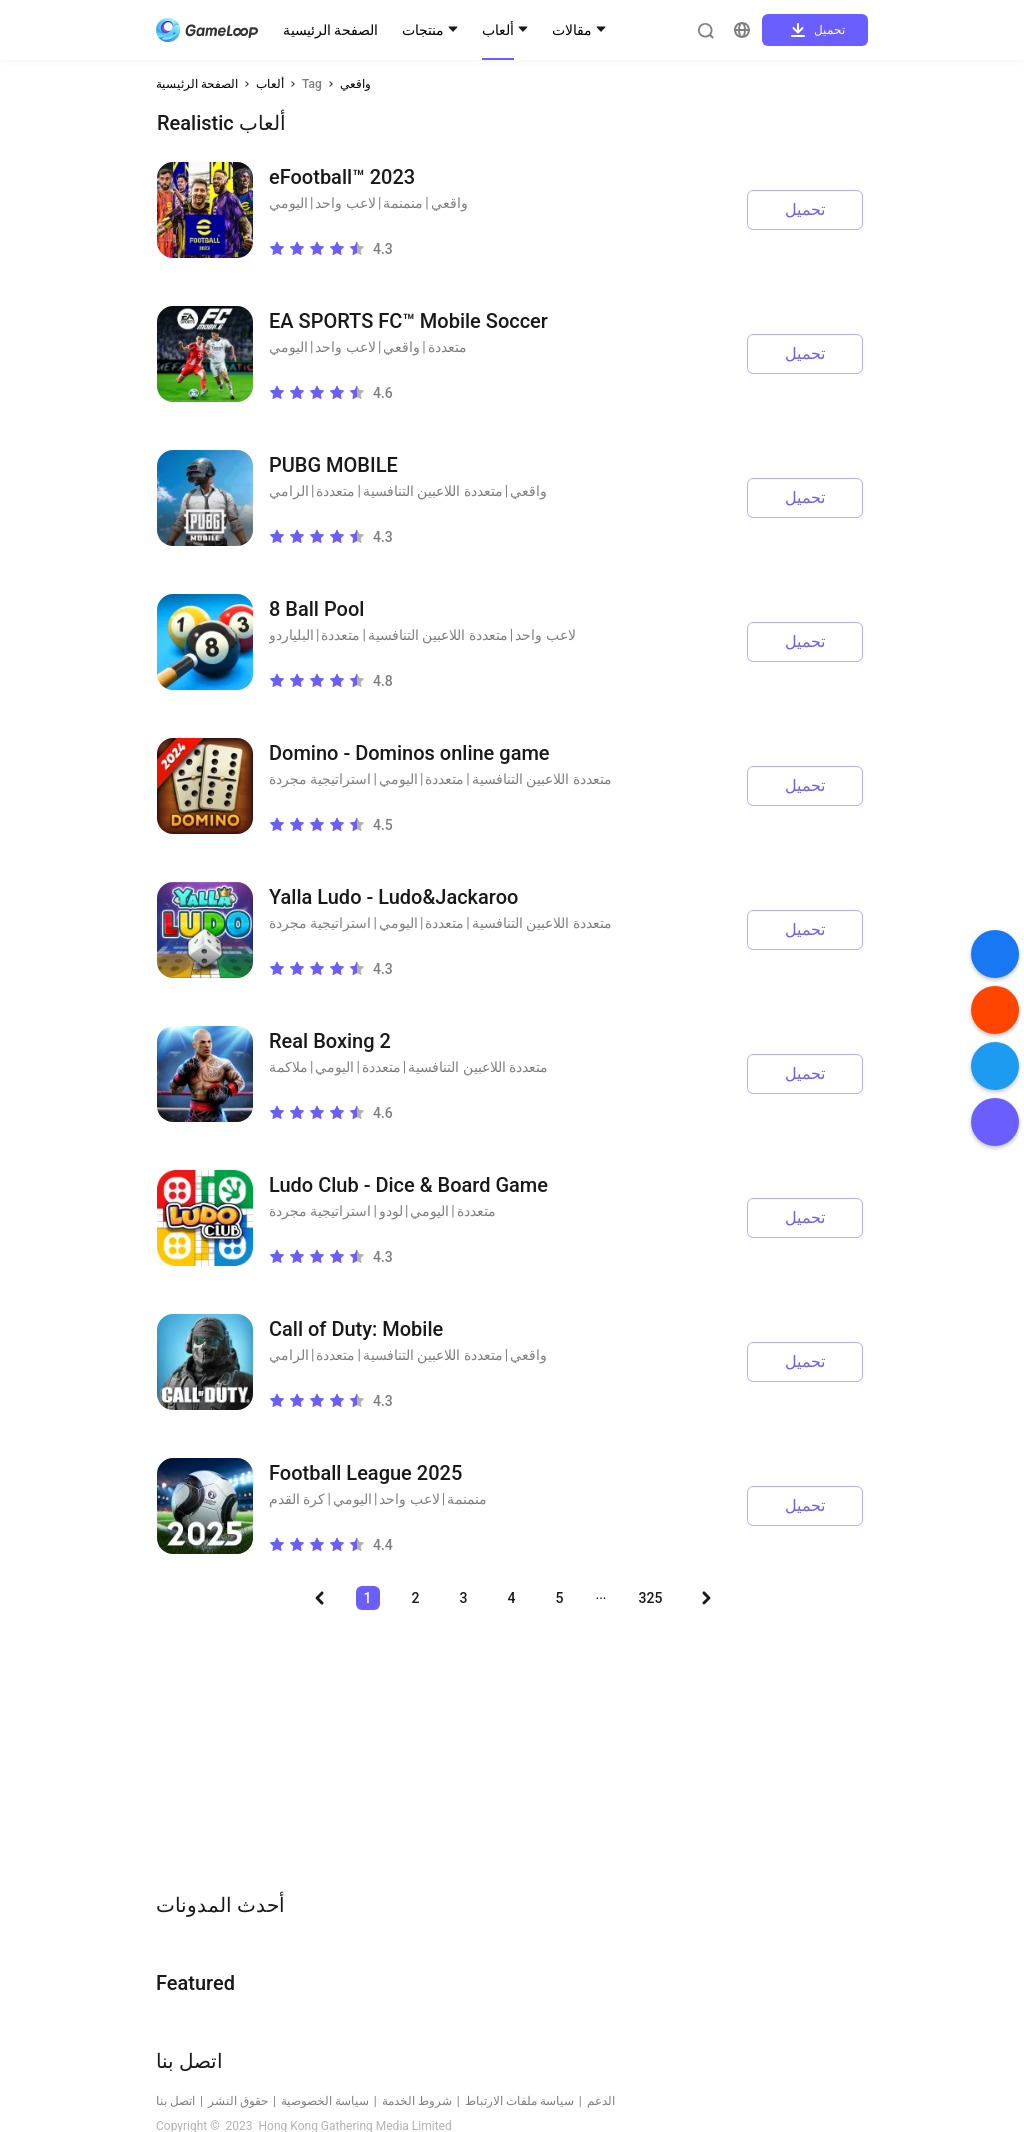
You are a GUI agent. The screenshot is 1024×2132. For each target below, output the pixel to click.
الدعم (601, 2101)
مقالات (572, 30)
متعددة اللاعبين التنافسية (433, 491)
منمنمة (403, 203)
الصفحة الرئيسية (330, 30)
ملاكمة (288, 1067)
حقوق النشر (238, 2101)
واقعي (355, 84)
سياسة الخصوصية (325, 2101)
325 (651, 1598)
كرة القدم (297, 1499)
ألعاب (498, 30)
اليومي (288, 203)
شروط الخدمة (417, 2101)
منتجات (423, 30)
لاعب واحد (345, 203)
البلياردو (291, 635)
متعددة (447, 347)
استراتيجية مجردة (320, 779)
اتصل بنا (175, 2101)
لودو (391, 1211)
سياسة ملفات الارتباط (519, 2101)
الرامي (289, 491)
